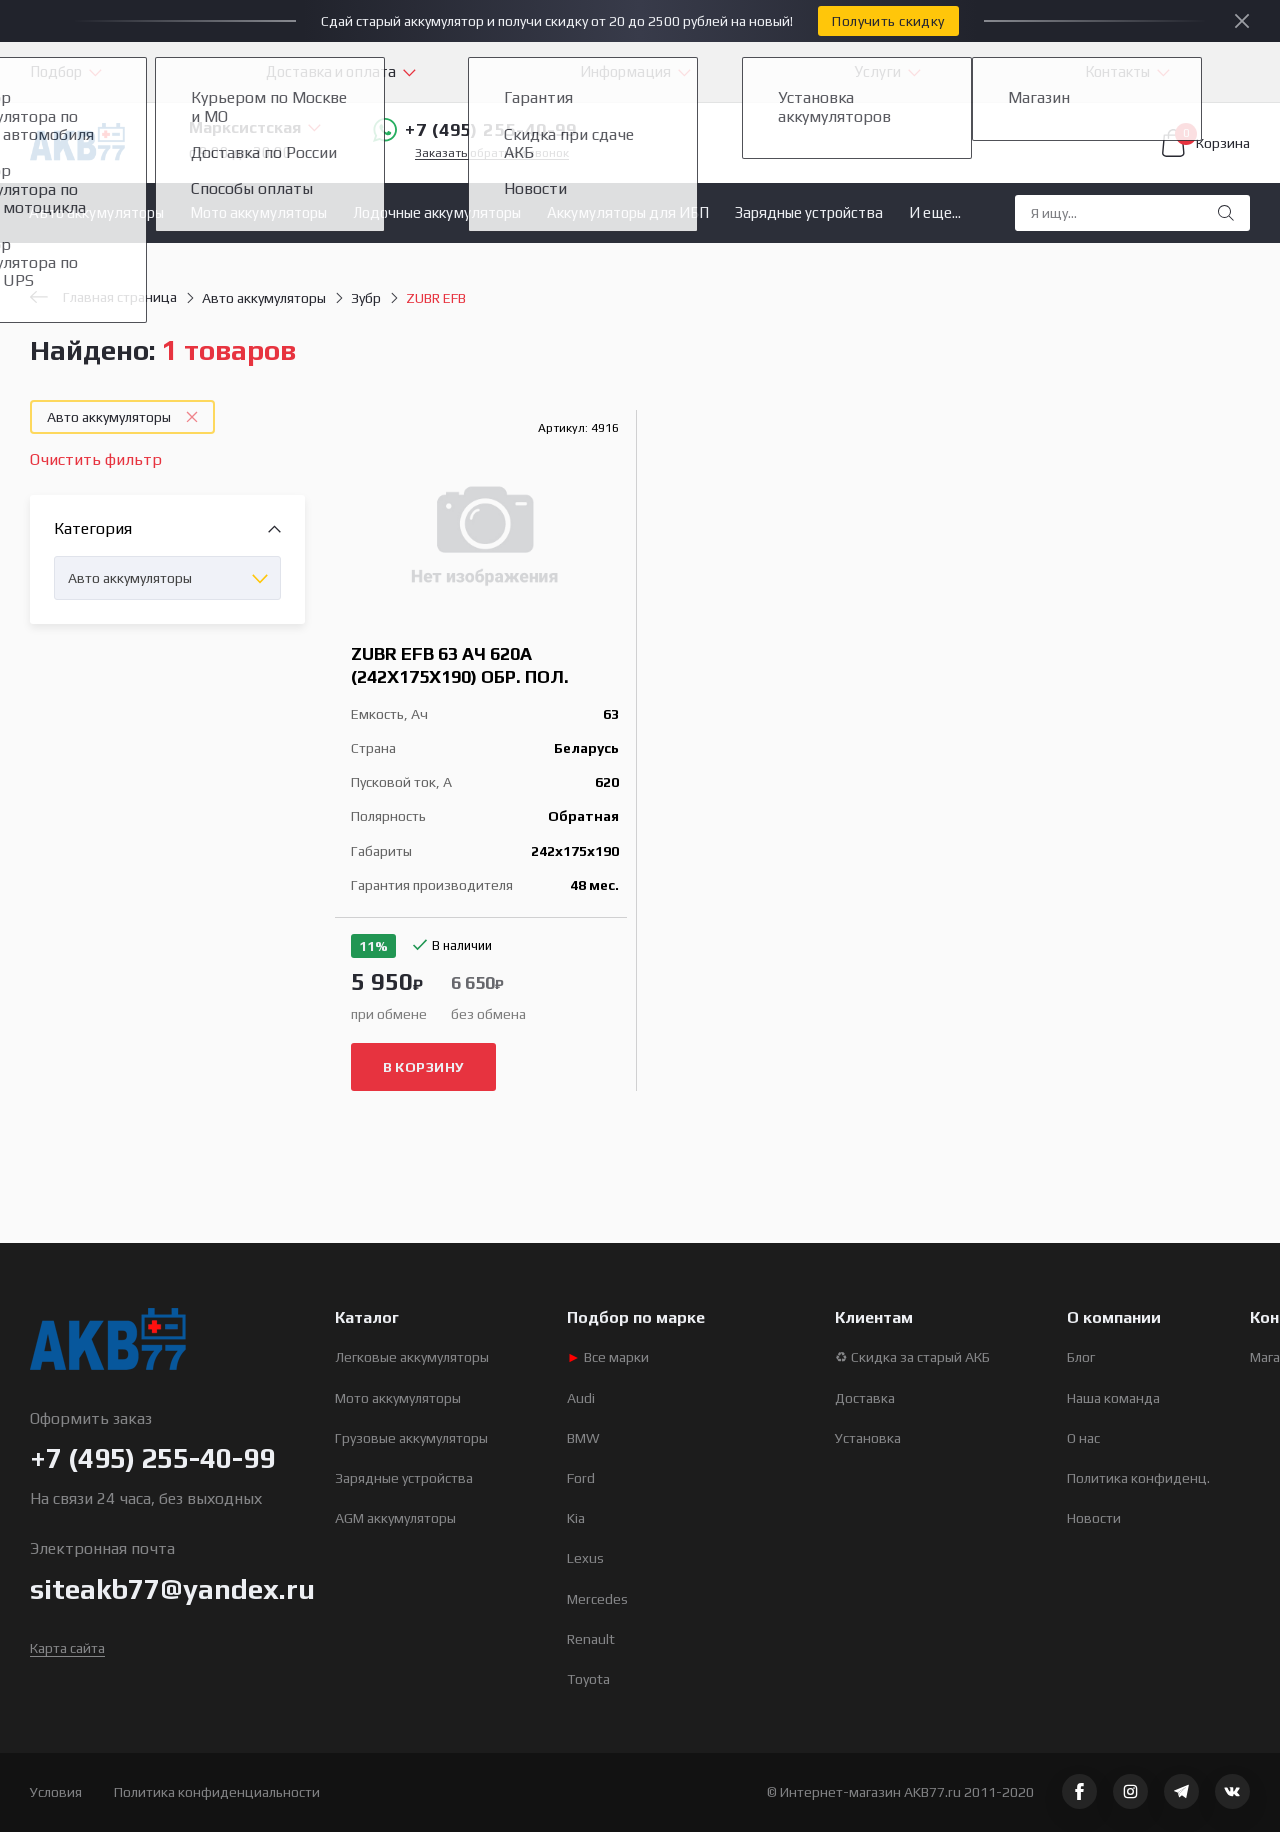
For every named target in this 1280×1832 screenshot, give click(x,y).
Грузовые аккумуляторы (411, 1438)
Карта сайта (67, 1648)
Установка (868, 1438)
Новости (1094, 1518)
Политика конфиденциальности (217, 1792)
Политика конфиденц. (1138, 1478)
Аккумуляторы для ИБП (628, 212)
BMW (583, 1438)
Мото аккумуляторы (258, 212)
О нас (1083, 1438)
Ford (581, 1478)
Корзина (1206, 143)
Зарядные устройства (809, 212)
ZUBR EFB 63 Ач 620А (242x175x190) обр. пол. (460, 665)
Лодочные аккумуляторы (437, 212)
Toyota (588, 1679)
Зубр (366, 298)
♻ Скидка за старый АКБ (912, 1357)
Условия (56, 1792)
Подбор (56, 71)
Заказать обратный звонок (492, 153)
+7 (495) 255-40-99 (475, 130)
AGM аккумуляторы (395, 1518)
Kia (576, 1518)
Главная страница (103, 297)
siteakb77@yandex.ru (172, 1589)
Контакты (1117, 71)
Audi (581, 1398)
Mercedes (597, 1599)
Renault (591, 1639)
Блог (1081, 1357)
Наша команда (1113, 1398)
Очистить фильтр (96, 459)
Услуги (878, 71)
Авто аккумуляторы (96, 212)
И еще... (935, 212)
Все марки (608, 1357)
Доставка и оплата (331, 71)
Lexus (585, 1558)
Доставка (865, 1398)
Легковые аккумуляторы (412, 1357)
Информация (625, 71)
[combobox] (167, 578)
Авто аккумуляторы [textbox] (130, 578)
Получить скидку (888, 21)
